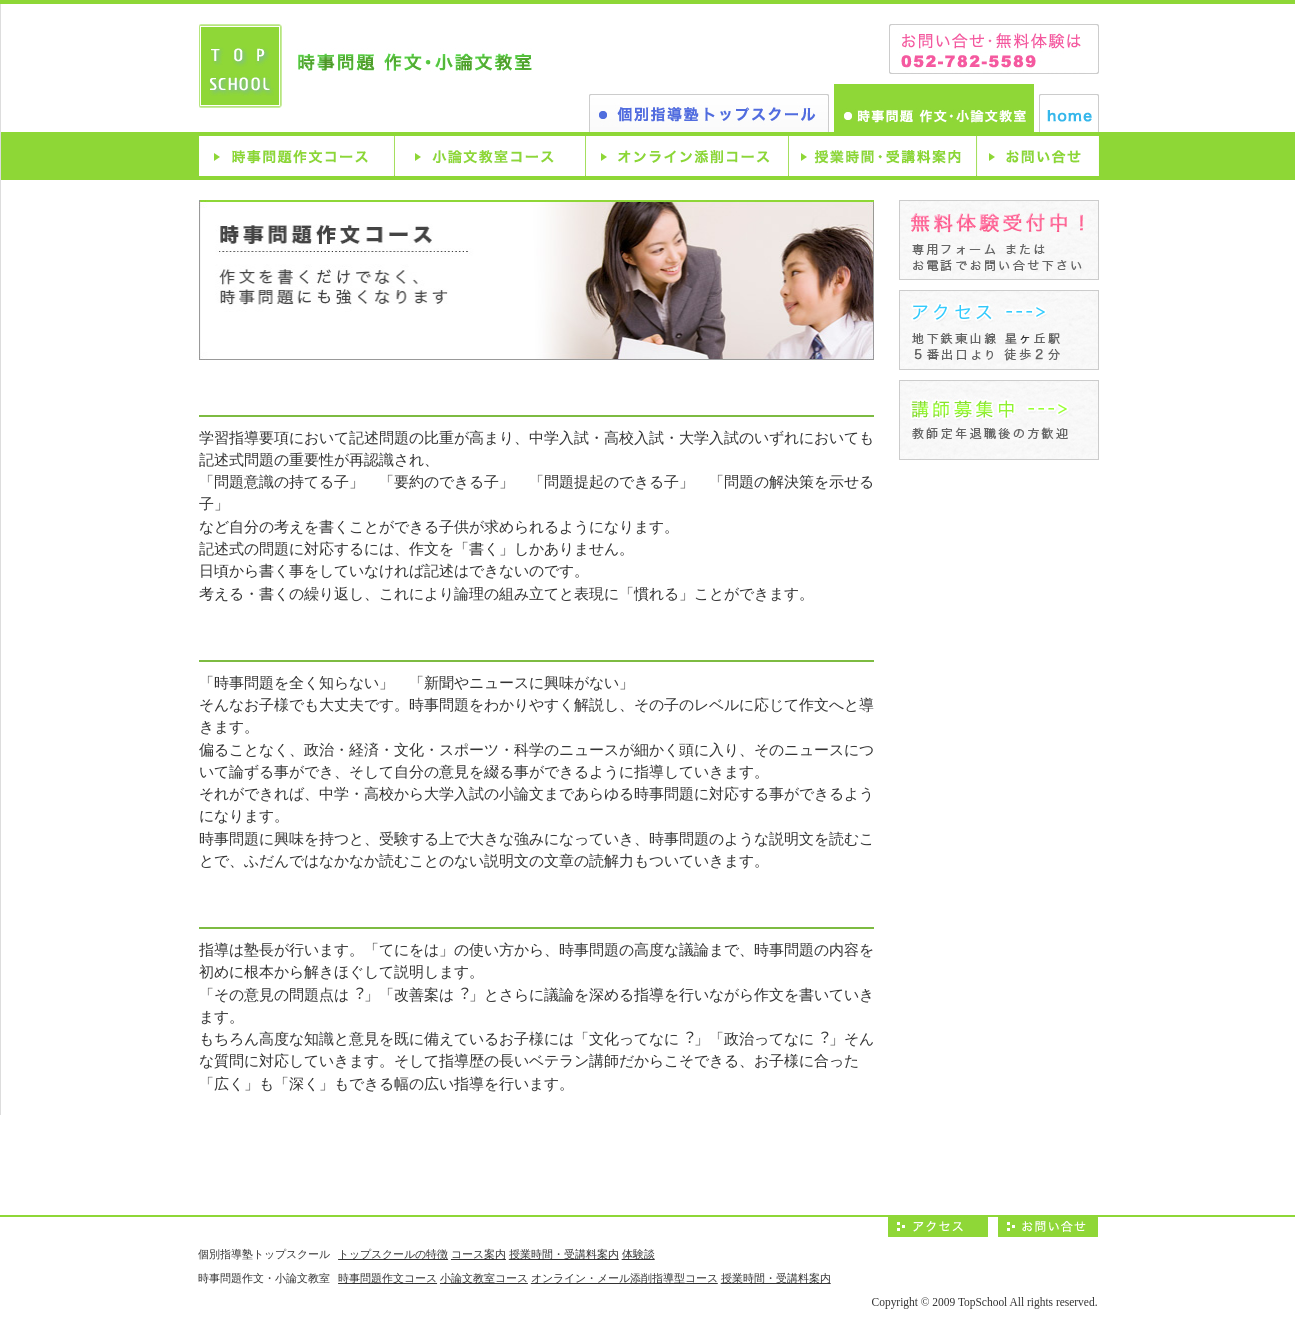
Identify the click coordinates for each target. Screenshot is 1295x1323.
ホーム (1069, 113)
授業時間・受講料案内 (882, 156)
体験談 (638, 1254)
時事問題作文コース (296, 156)
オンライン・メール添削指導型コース (624, 1278)
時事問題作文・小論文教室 (934, 108)
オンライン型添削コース (686, 156)
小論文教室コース (489, 156)
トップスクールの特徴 (393, 1254)
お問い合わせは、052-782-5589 (994, 49)
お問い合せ (1037, 156)
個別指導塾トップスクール (709, 113)
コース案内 (478, 1254)
